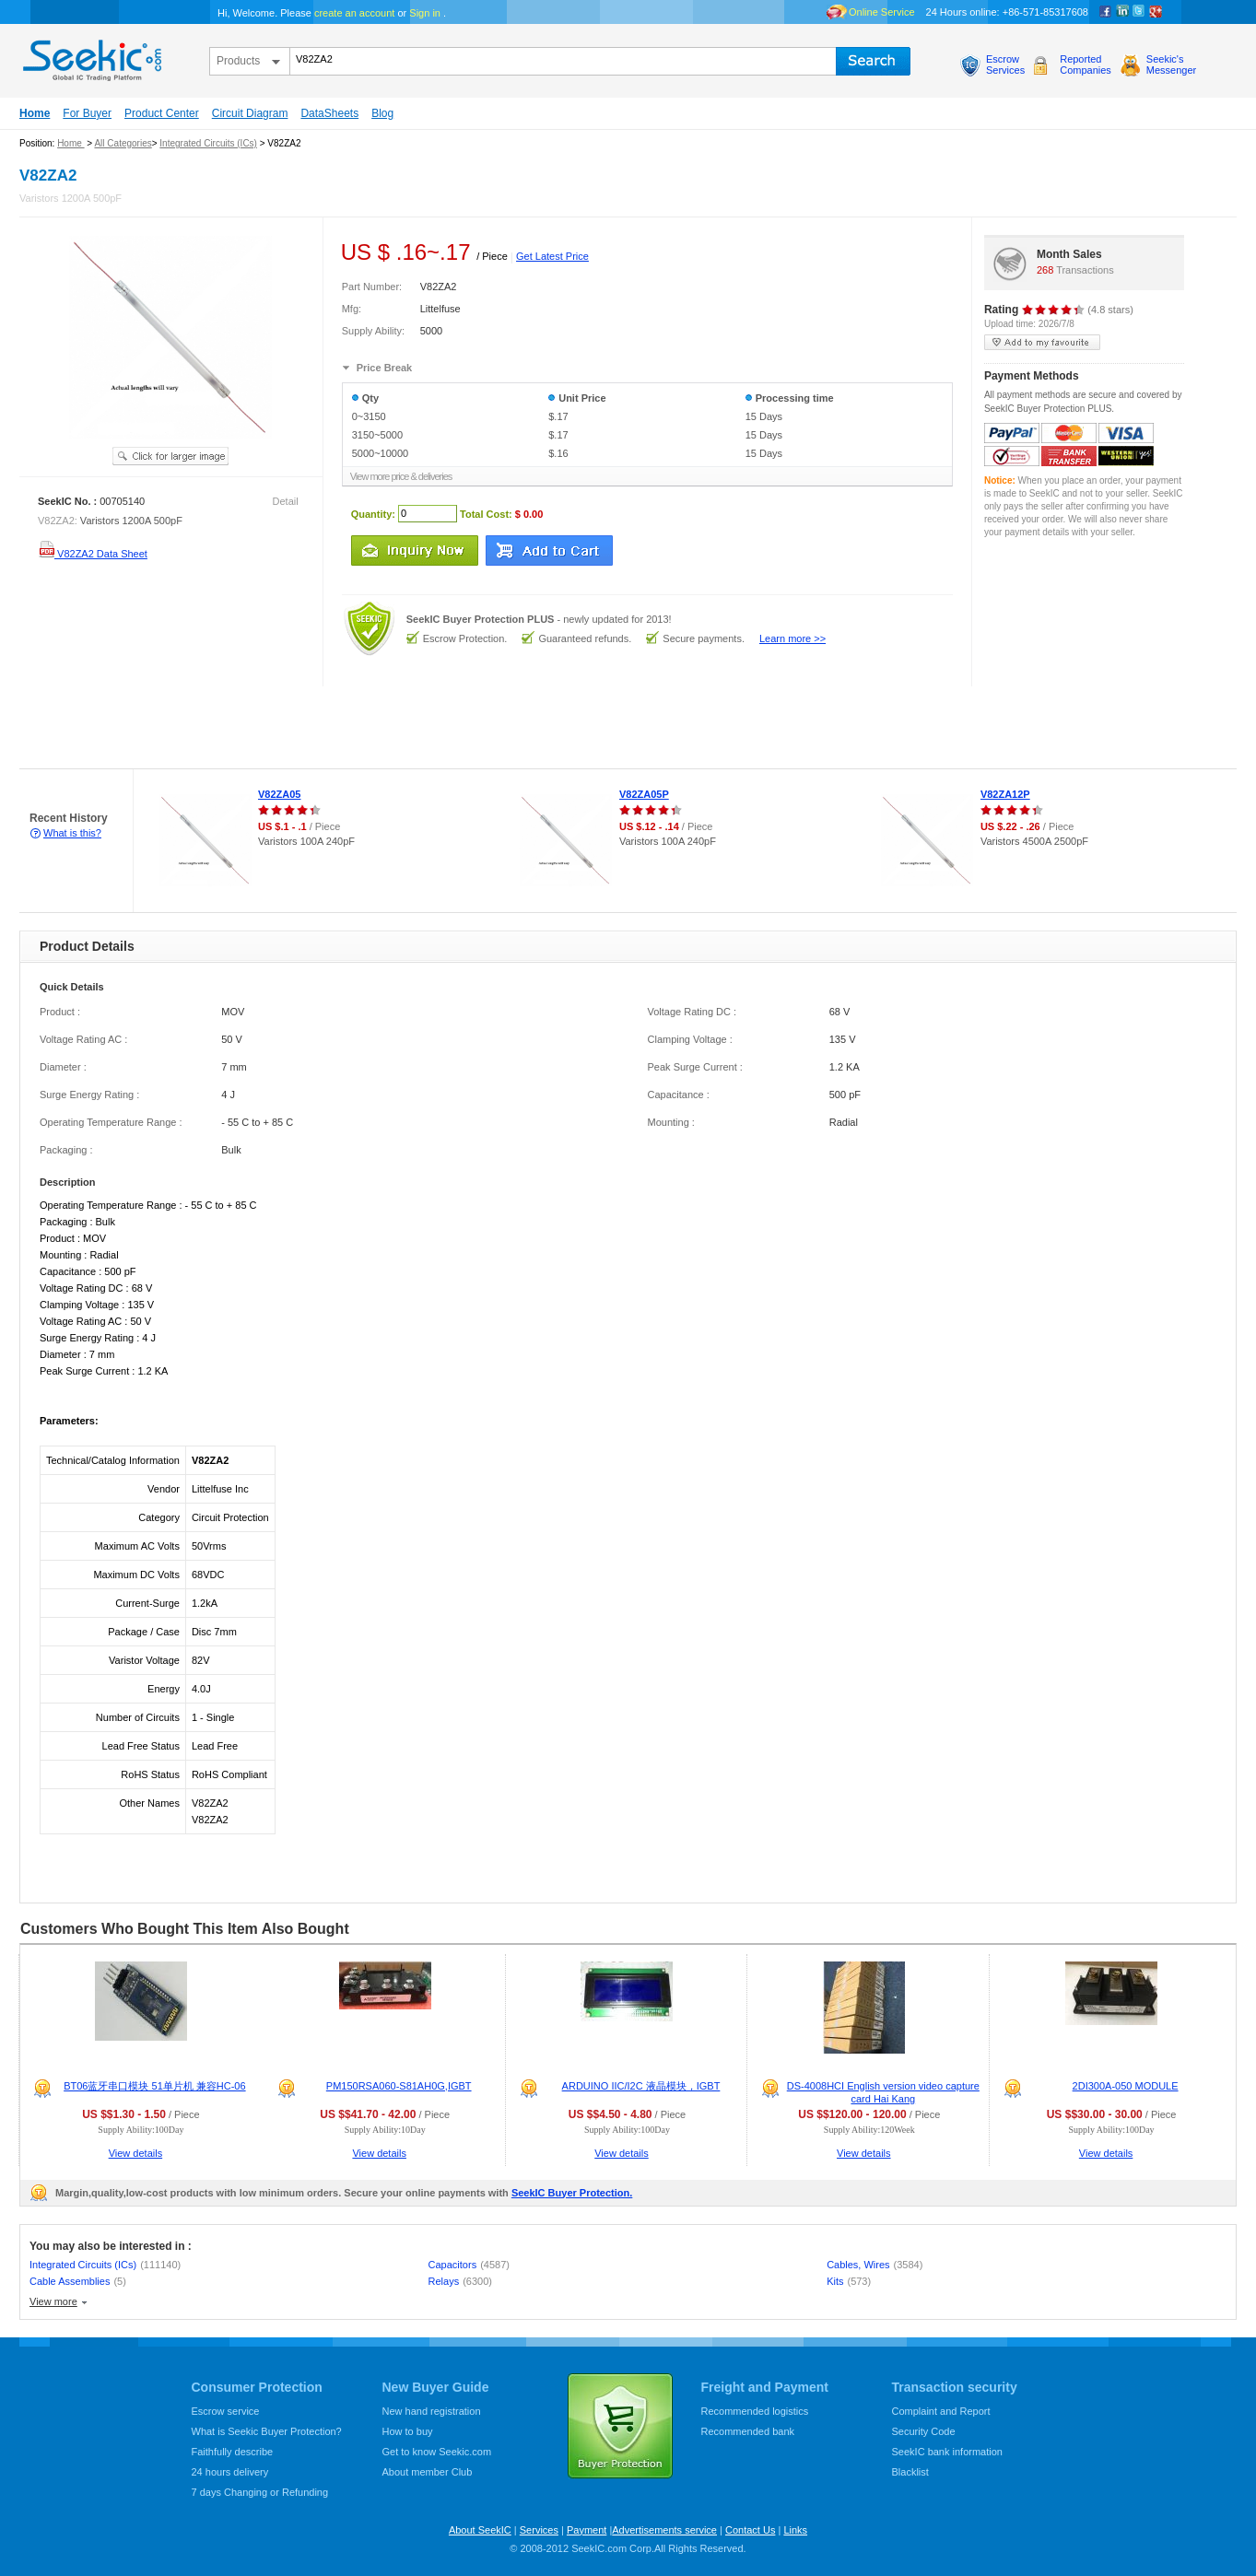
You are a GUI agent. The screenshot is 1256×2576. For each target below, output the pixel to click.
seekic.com (90, 56)
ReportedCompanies (1085, 64)
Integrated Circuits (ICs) (208, 143)
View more (53, 2301)
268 (1045, 269)
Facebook (1105, 12)
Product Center (161, 113)
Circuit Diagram (250, 113)
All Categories (122, 143)
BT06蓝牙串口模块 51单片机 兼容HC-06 (154, 2085)
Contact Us (750, 2529)
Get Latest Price (552, 256)
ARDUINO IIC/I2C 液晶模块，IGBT (641, 2085)
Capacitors (469, 2264)
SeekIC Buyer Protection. (571, 2192)
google (1155, 12)
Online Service (882, 12)
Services (539, 2529)
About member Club (427, 2471)
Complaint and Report (941, 2411)
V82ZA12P (1005, 794)
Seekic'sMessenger (1171, 64)
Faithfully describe (233, 2451)
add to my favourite (1042, 342)
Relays (460, 2281)
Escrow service (226, 2411)
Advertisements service (664, 2529)
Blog (382, 113)
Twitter (1139, 12)
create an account (354, 12)
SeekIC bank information (947, 2451)
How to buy (407, 2431)
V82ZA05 (279, 794)
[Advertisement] (335, 727)
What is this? (72, 832)
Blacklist (910, 2471)
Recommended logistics (755, 2411)
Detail (286, 501)
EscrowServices (1005, 64)
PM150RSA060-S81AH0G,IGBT (399, 2085)
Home (34, 113)
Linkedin (1122, 12)
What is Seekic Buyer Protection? (267, 2431)
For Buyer (87, 113)
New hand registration (431, 2411)
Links (795, 2529)
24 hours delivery (230, 2471)
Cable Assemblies (77, 2281)
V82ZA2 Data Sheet (92, 553)
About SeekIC (480, 2529)
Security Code (924, 2431)
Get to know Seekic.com (437, 2451)
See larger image (170, 456)
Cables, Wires (874, 2264)
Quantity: (373, 513)
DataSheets (329, 113)
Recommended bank (748, 2431)
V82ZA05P (644, 794)
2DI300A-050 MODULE (1126, 2085)
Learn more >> (792, 638)
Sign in (424, 12)
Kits (849, 2281)
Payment (586, 2529)
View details (136, 2153)
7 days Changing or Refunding (260, 2492)
